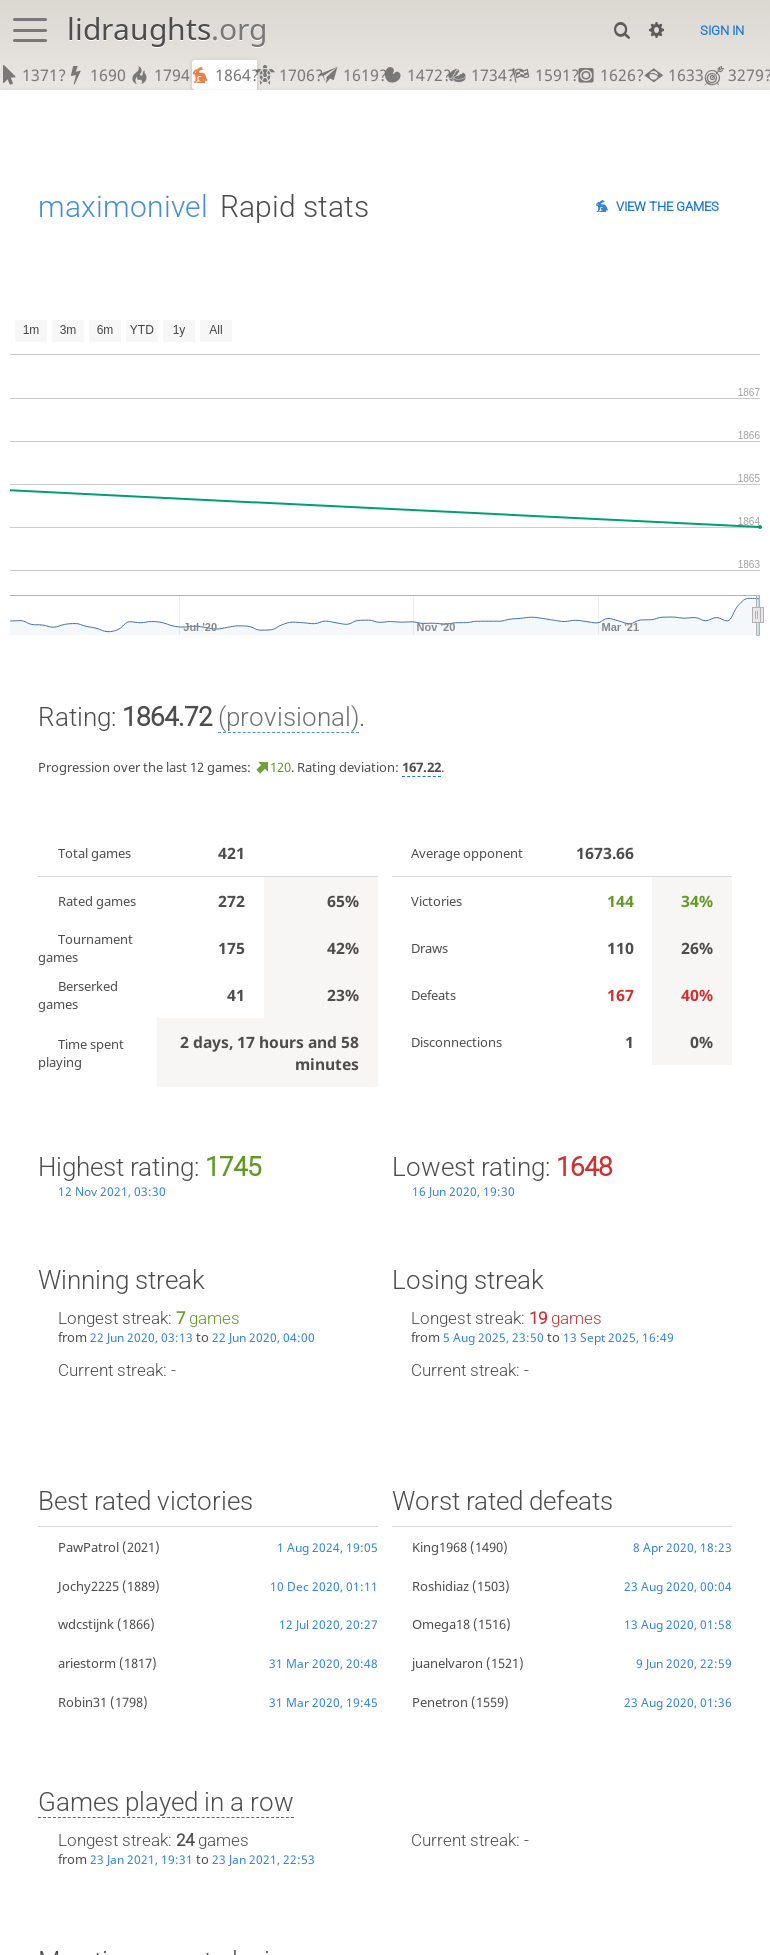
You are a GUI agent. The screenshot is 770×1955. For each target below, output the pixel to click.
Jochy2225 (88, 1586)
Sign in (722, 30)
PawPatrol (88, 1547)
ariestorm (87, 1663)
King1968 (439, 1547)
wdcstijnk (86, 1624)
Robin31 (82, 1702)
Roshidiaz (440, 1586)
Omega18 (441, 1624)
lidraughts (167, 28)
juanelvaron (447, 1663)
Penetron (440, 1702)
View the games (667, 206)
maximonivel (123, 206)
